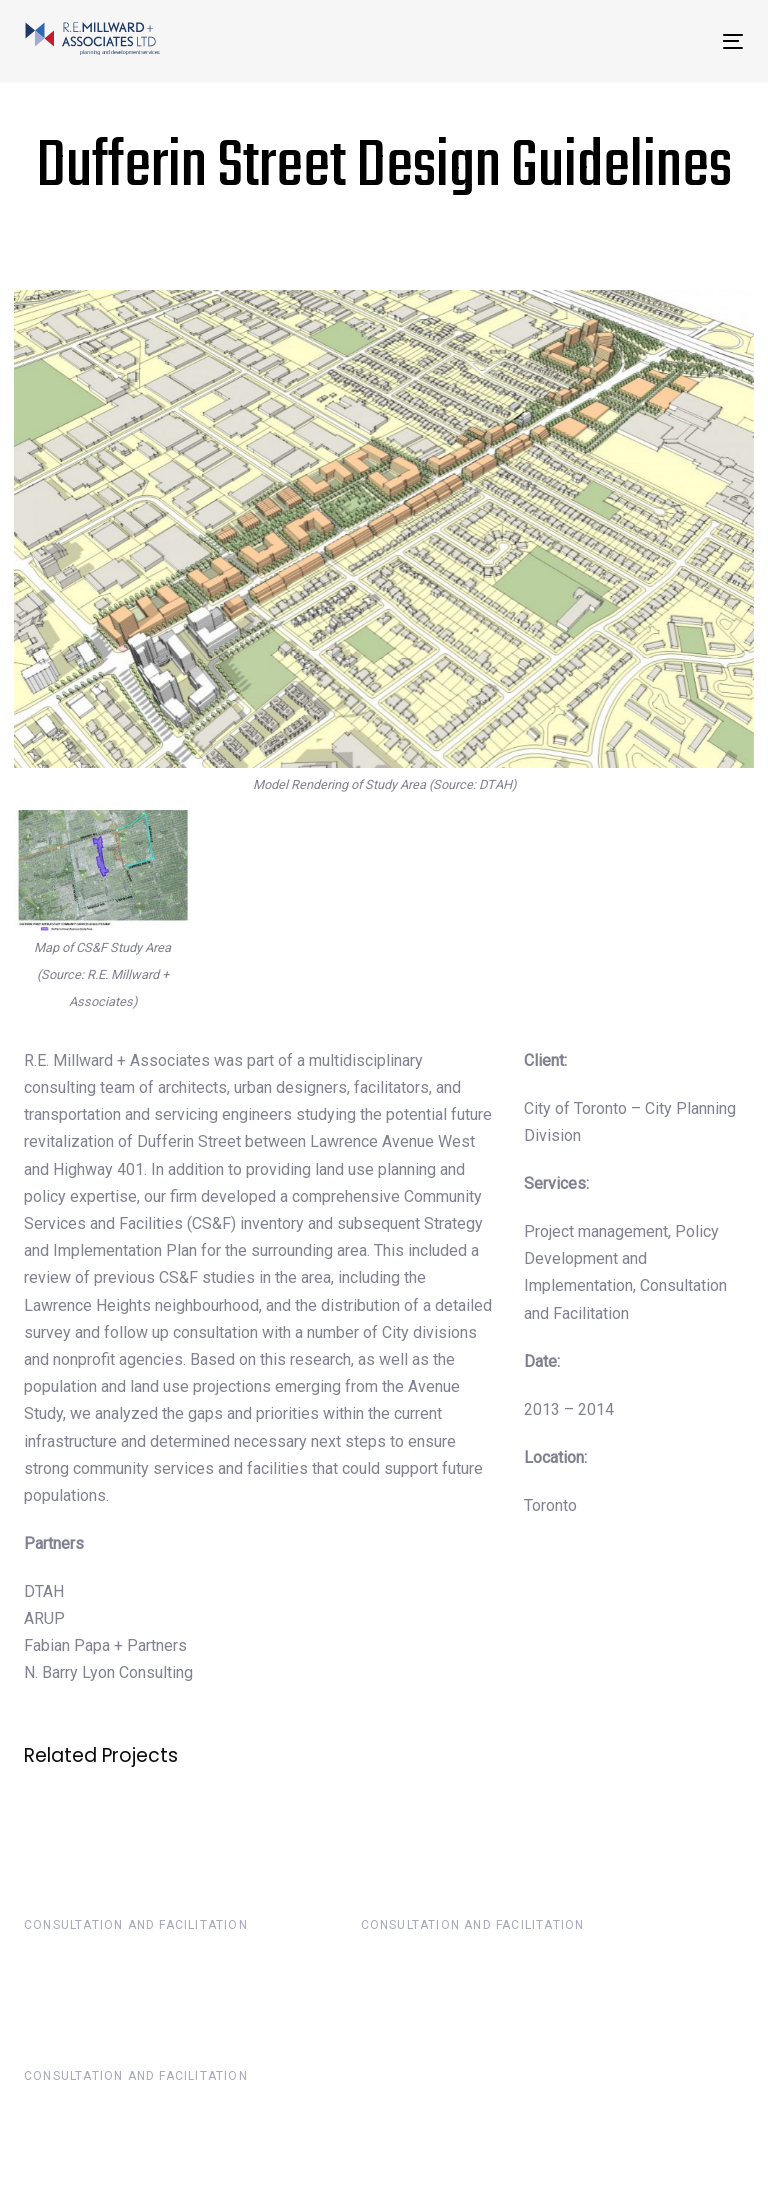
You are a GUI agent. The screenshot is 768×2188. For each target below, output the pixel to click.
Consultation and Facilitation (136, 1925)
